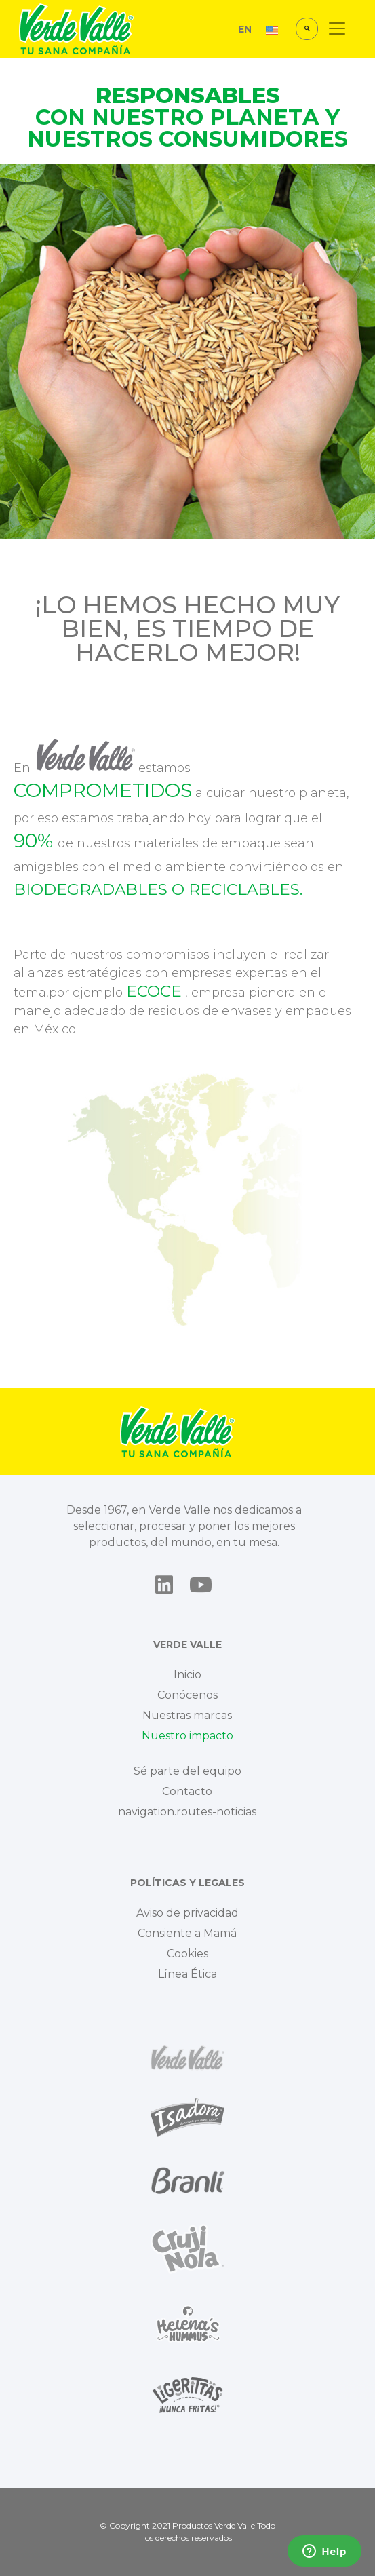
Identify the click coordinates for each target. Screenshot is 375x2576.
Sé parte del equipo (187, 1771)
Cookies (187, 1953)
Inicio (187, 1674)
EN (245, 29)
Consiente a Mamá (187, 1933)
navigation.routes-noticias (187, 1811)
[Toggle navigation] (337, 28)
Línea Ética (187, 1973)
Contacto (187, 1791)
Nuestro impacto (187, 1735)
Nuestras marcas (187, 1715)
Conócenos (187, 1695)
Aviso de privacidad (187, 1912)
